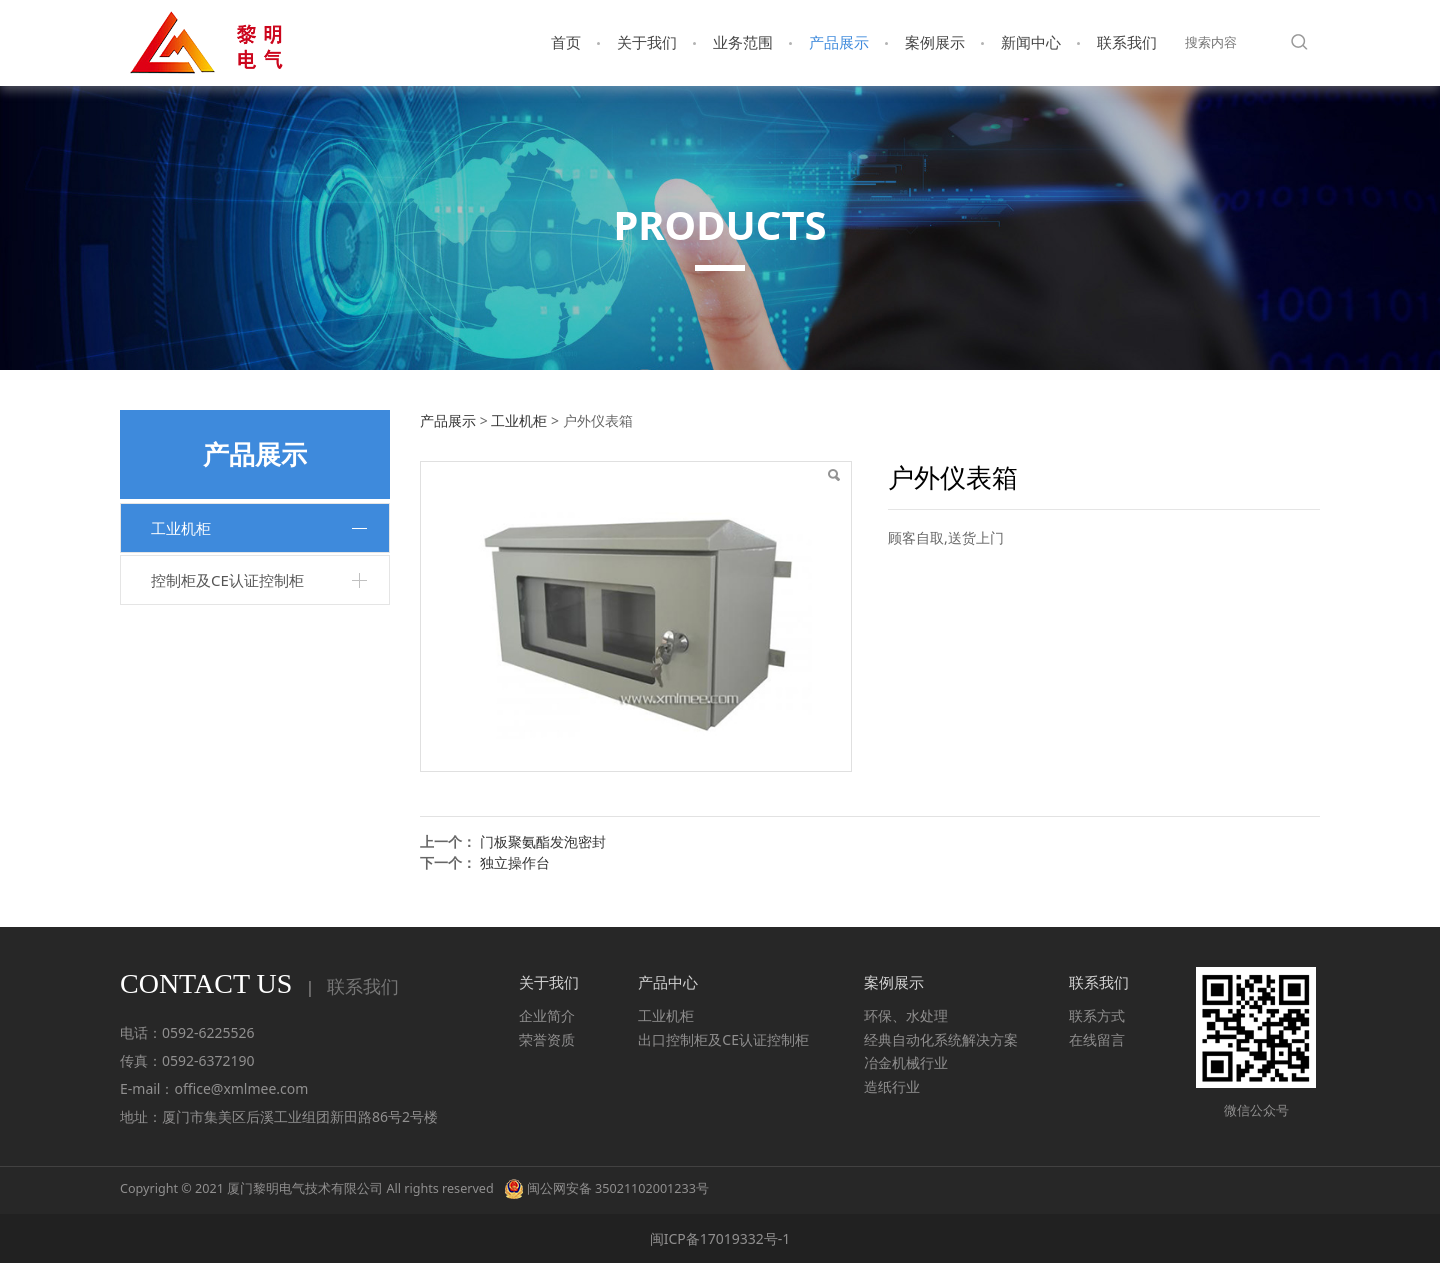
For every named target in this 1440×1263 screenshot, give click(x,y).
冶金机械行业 (906, 1062)
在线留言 (1097, 1039)
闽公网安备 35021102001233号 (606, 1188)
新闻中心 (1031, 42)
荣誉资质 (547, 1039)
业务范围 (743, 42)
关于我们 (647, 42)
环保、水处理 (906, 1015)
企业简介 (547, 1015)
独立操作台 (515, 862)
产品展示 (839, 42)
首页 (566, 42)
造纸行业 (892, 1086)
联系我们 (1127, 42)
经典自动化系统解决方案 (941, 1039)
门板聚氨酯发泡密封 (543, 841)
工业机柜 (181, 528)
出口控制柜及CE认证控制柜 (723, 1039)
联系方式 (1097, 1015)
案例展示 (935, 42)
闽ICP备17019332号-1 (720, 1238)
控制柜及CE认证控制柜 (227, 580)
